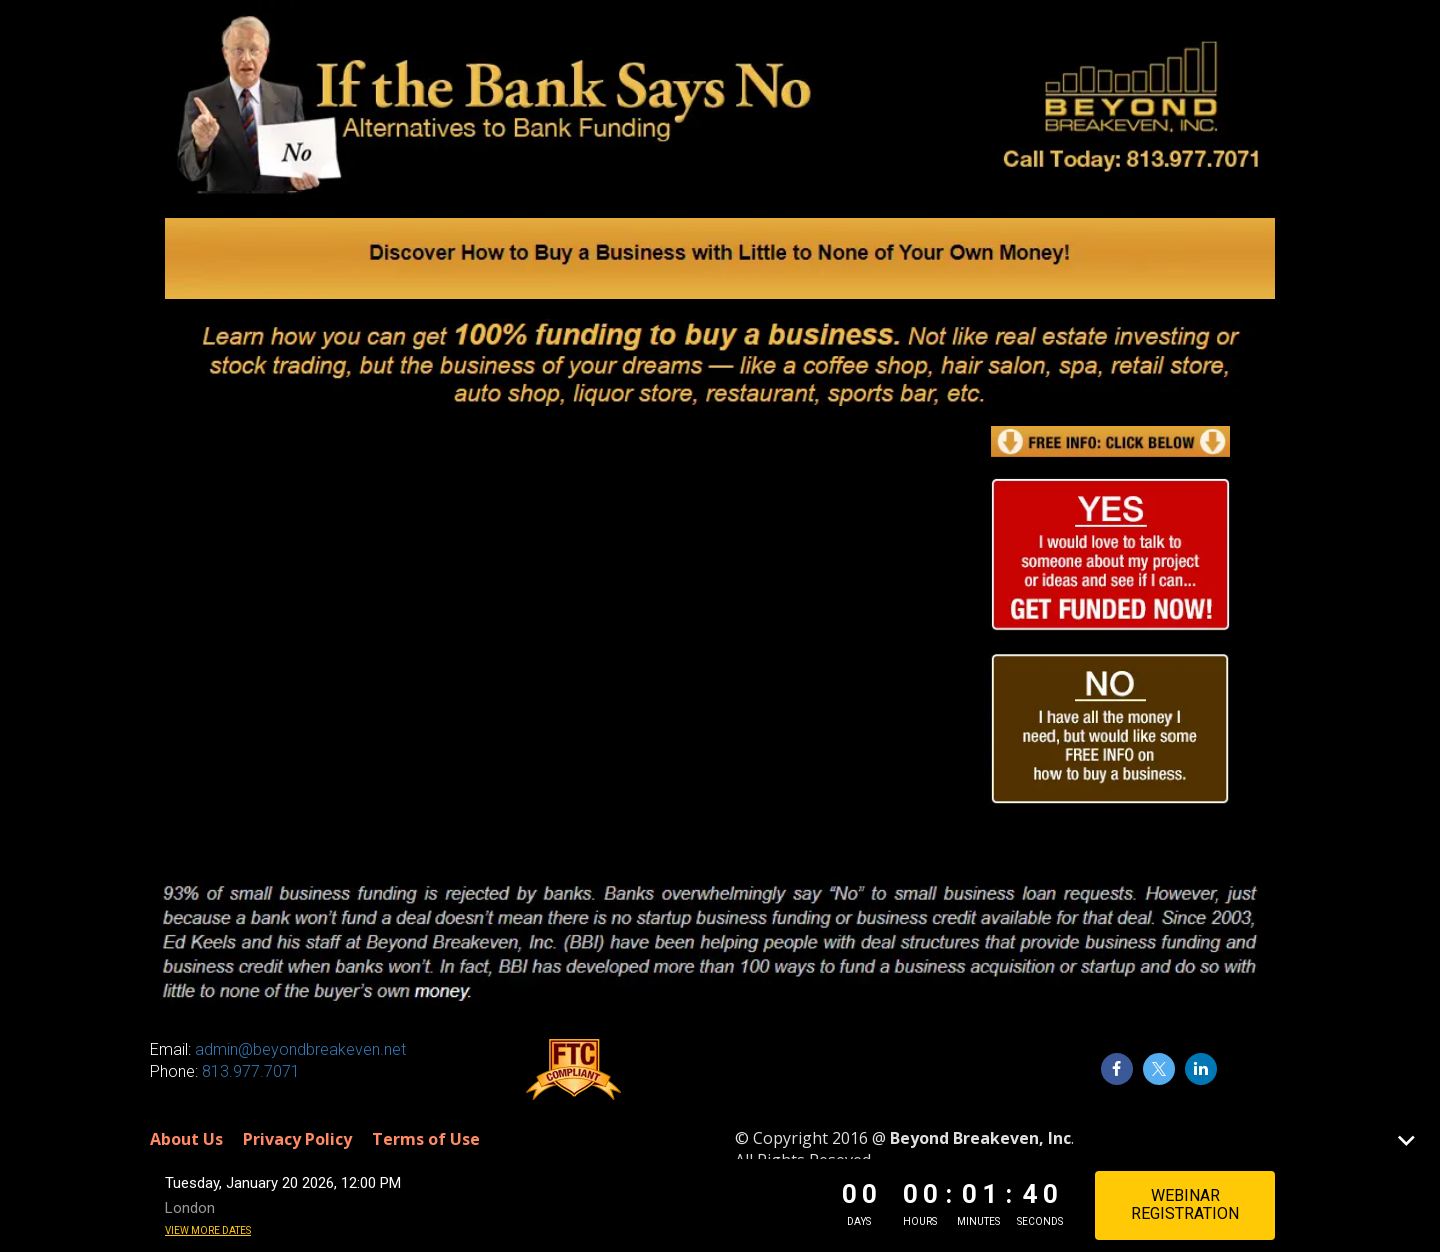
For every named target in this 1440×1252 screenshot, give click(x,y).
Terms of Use (426, 1140)
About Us (186, 1140)
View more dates (208, 1230)
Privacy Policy (297, 1140)
